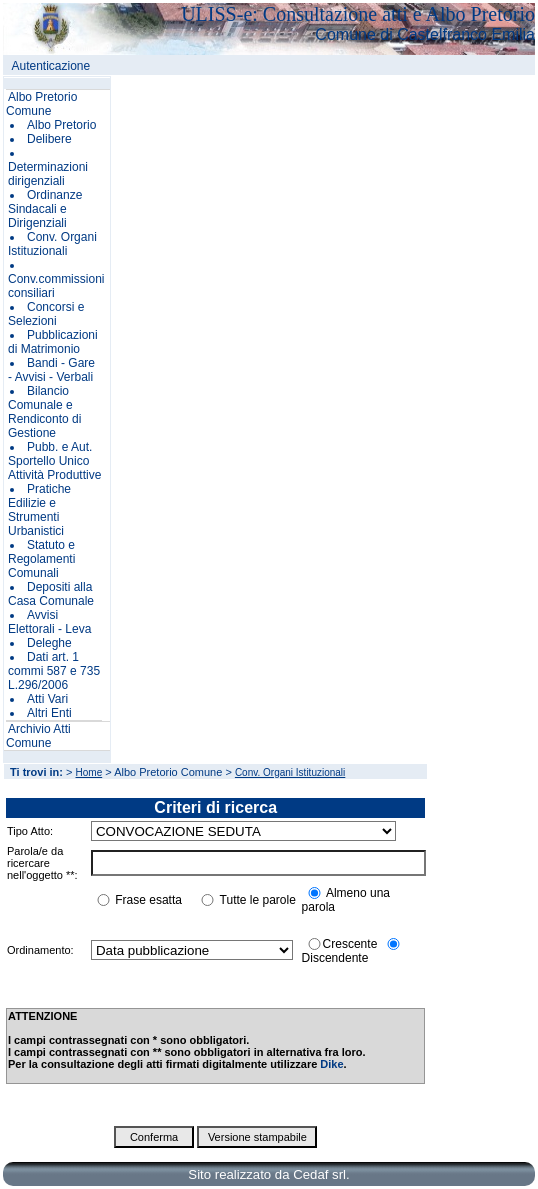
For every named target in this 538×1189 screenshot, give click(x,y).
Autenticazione (51, 66)
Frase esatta (148, 900)
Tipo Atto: (30, 831)
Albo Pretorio (61, 125)
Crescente (350, 944)
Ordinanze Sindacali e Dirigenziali (45, 209)
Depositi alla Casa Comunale (51, 594)
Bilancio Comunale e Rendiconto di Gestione (44, 412)
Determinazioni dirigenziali (48, 174)
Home (89, 772)
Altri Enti (49, 713)
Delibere (49, 139)
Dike (331, 1064)
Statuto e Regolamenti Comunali (41, 559)
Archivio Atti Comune (38, 736)
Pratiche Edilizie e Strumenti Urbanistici (39, 510)
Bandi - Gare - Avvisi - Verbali (51, 370)
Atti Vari (47, 699)
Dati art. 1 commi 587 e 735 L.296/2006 (54, 671)
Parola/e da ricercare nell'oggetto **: (42, 863)
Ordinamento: (40, 950)
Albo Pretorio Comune (41, 104)
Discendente (335, 958)
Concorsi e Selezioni (46, 314)
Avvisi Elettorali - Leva (49, 622)
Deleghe (49, 643)
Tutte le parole (258, 900)
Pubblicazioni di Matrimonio (53, 342)
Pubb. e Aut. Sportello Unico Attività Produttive (54, 461)
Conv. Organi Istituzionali (52, 244)
